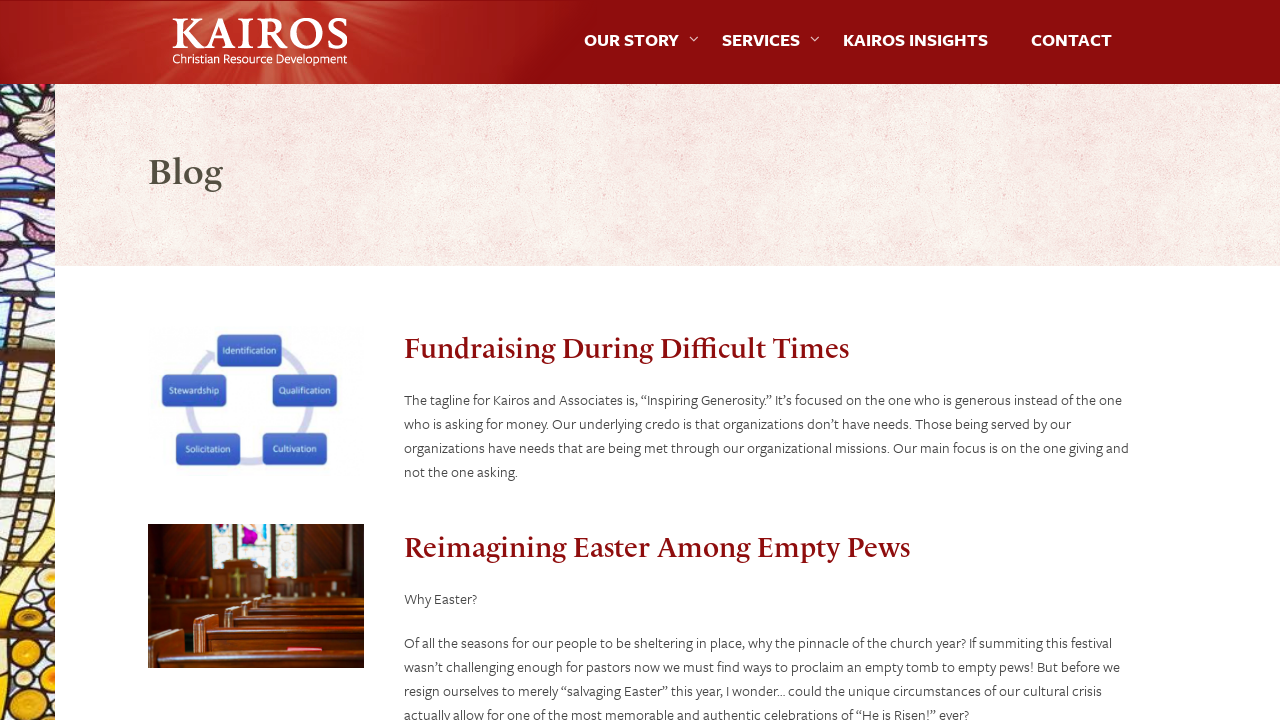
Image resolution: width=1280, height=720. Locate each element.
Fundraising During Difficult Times (626, 348)
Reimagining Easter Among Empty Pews (657, 547)
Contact (1071, 39)
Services (761, 39)
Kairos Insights (915, 39)
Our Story (631, 39)
